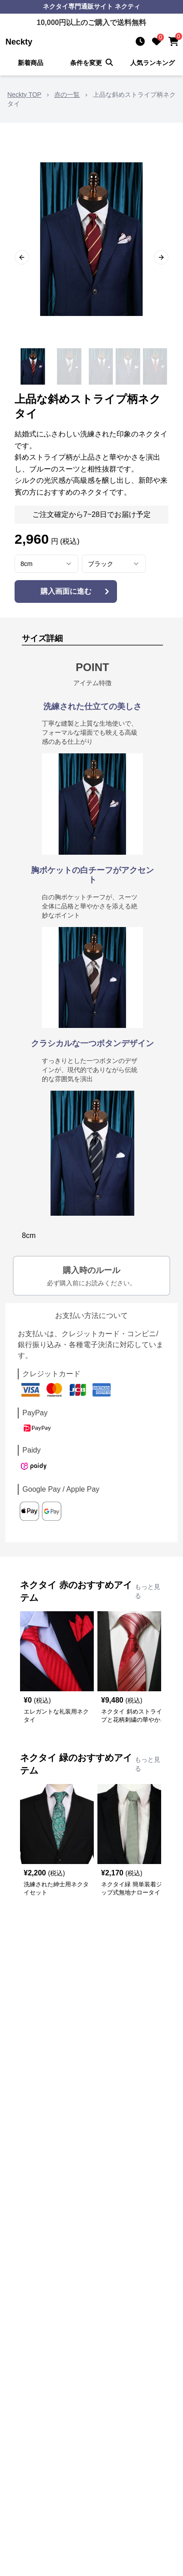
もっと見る (147, 1591)
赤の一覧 (67, 94)
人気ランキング (152, 62)
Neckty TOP (24, 94)
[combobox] (46, 564)
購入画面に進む (76, 591)
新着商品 (30, 62)
